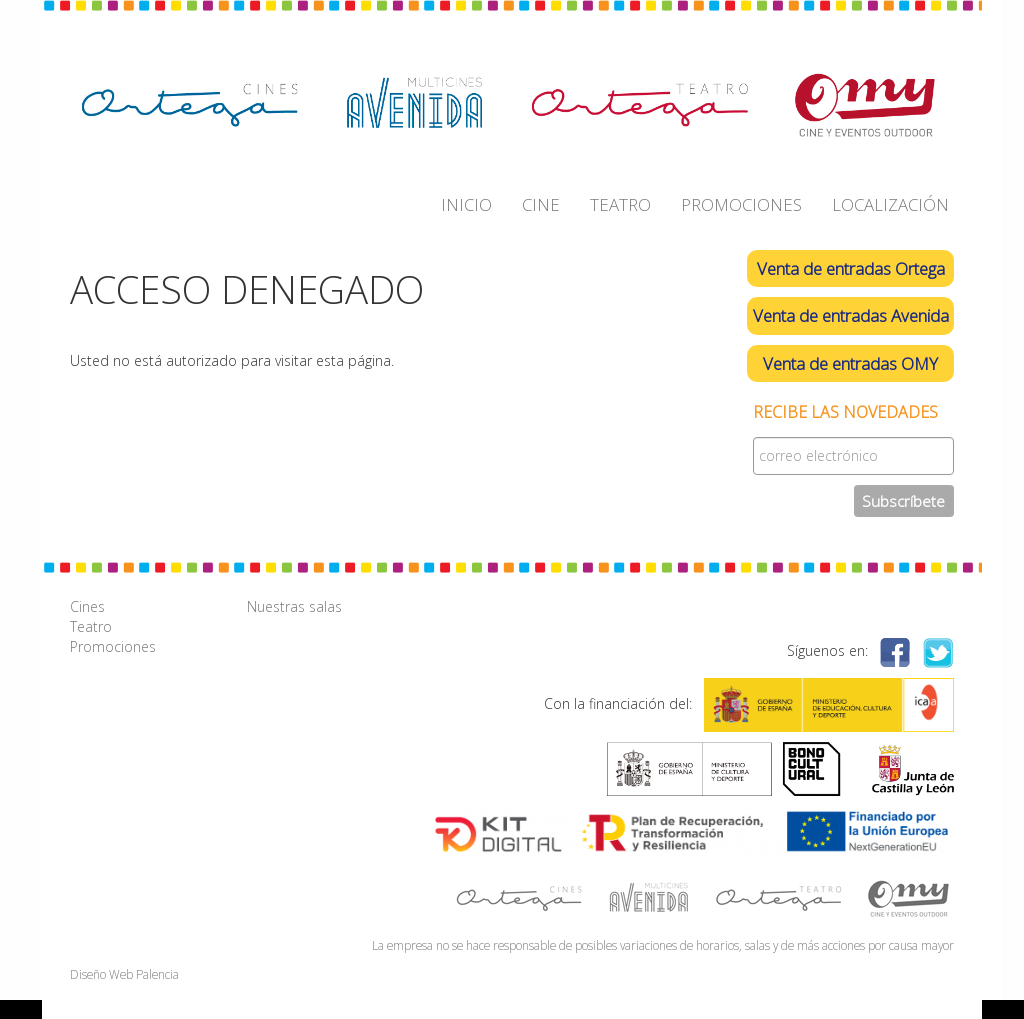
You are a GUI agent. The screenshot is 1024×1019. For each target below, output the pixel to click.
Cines (87, 606)
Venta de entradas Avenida (851, 315)
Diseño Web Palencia (124, 974)
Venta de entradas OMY (850, 363)
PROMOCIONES (741, 204)
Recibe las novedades (845, 412)
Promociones (113, 646)
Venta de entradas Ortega (851, 268)
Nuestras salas (294, 606)
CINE (541, 204)
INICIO (466, 204)
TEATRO (620, 204)
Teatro (91, 626)
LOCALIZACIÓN (890, 204)
